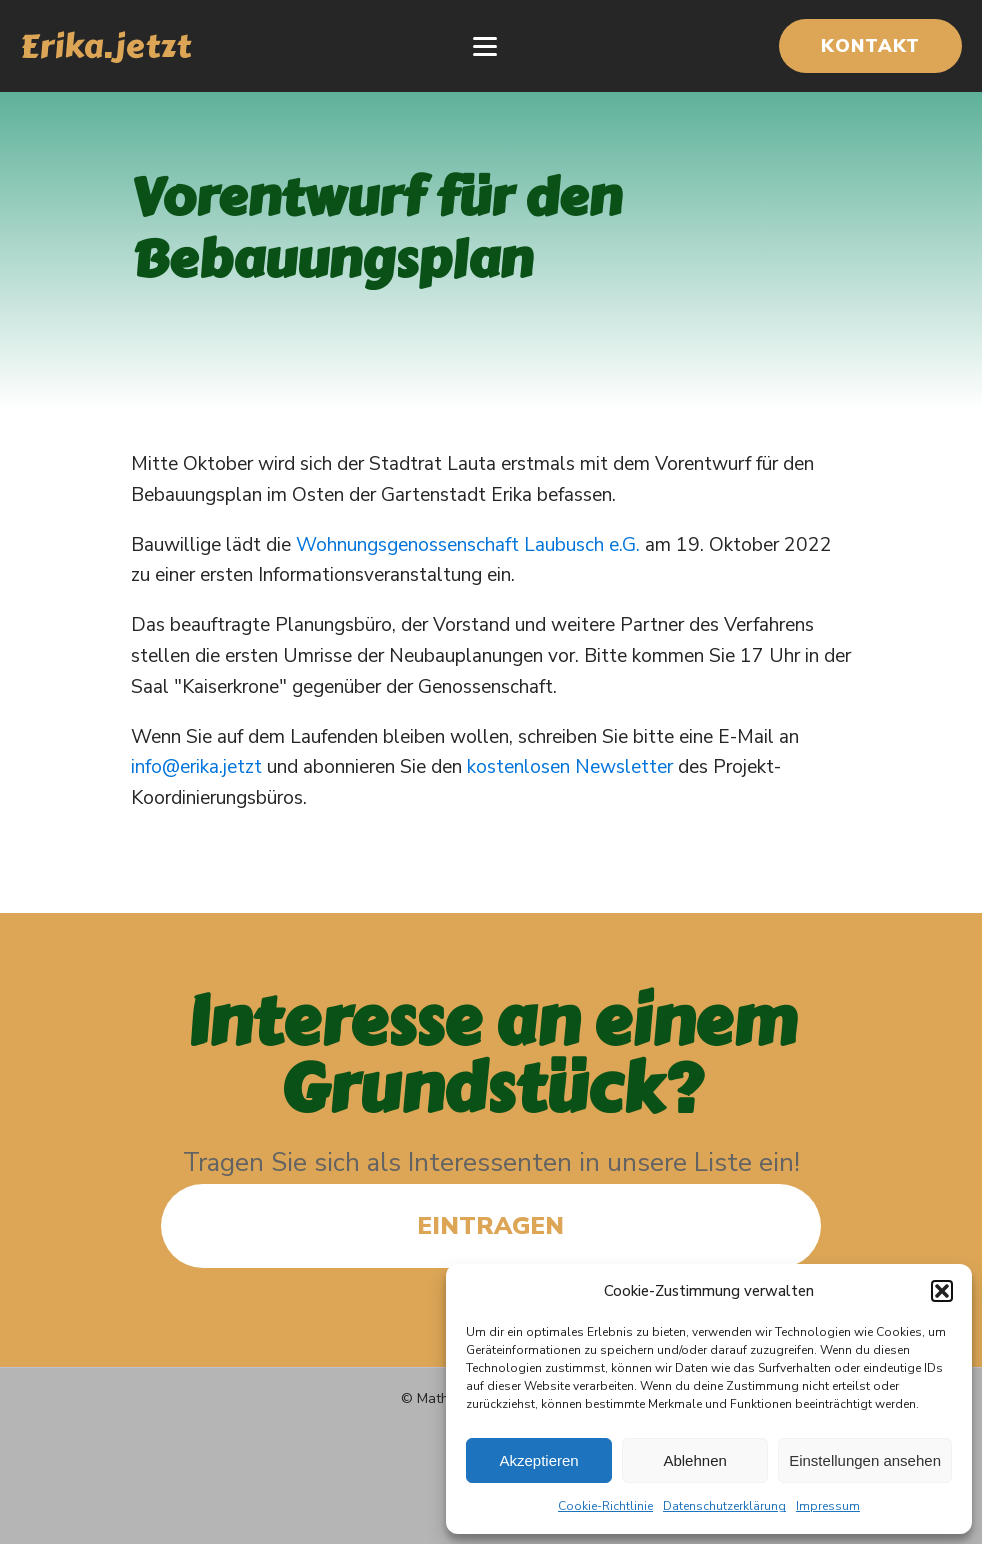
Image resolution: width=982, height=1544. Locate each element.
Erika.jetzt (105, 46)
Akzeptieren (538, 1460)
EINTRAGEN (490, 1226)
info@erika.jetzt (196, 767)
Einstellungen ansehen (865, 1460)
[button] (942, 1291)
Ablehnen (694, 1460)
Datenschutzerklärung (724, 1506)
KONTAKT (870, 46)
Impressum (828, 1506)
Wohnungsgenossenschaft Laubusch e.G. (468, 545)
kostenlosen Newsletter (570, 767)
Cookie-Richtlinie (605, 1506)
